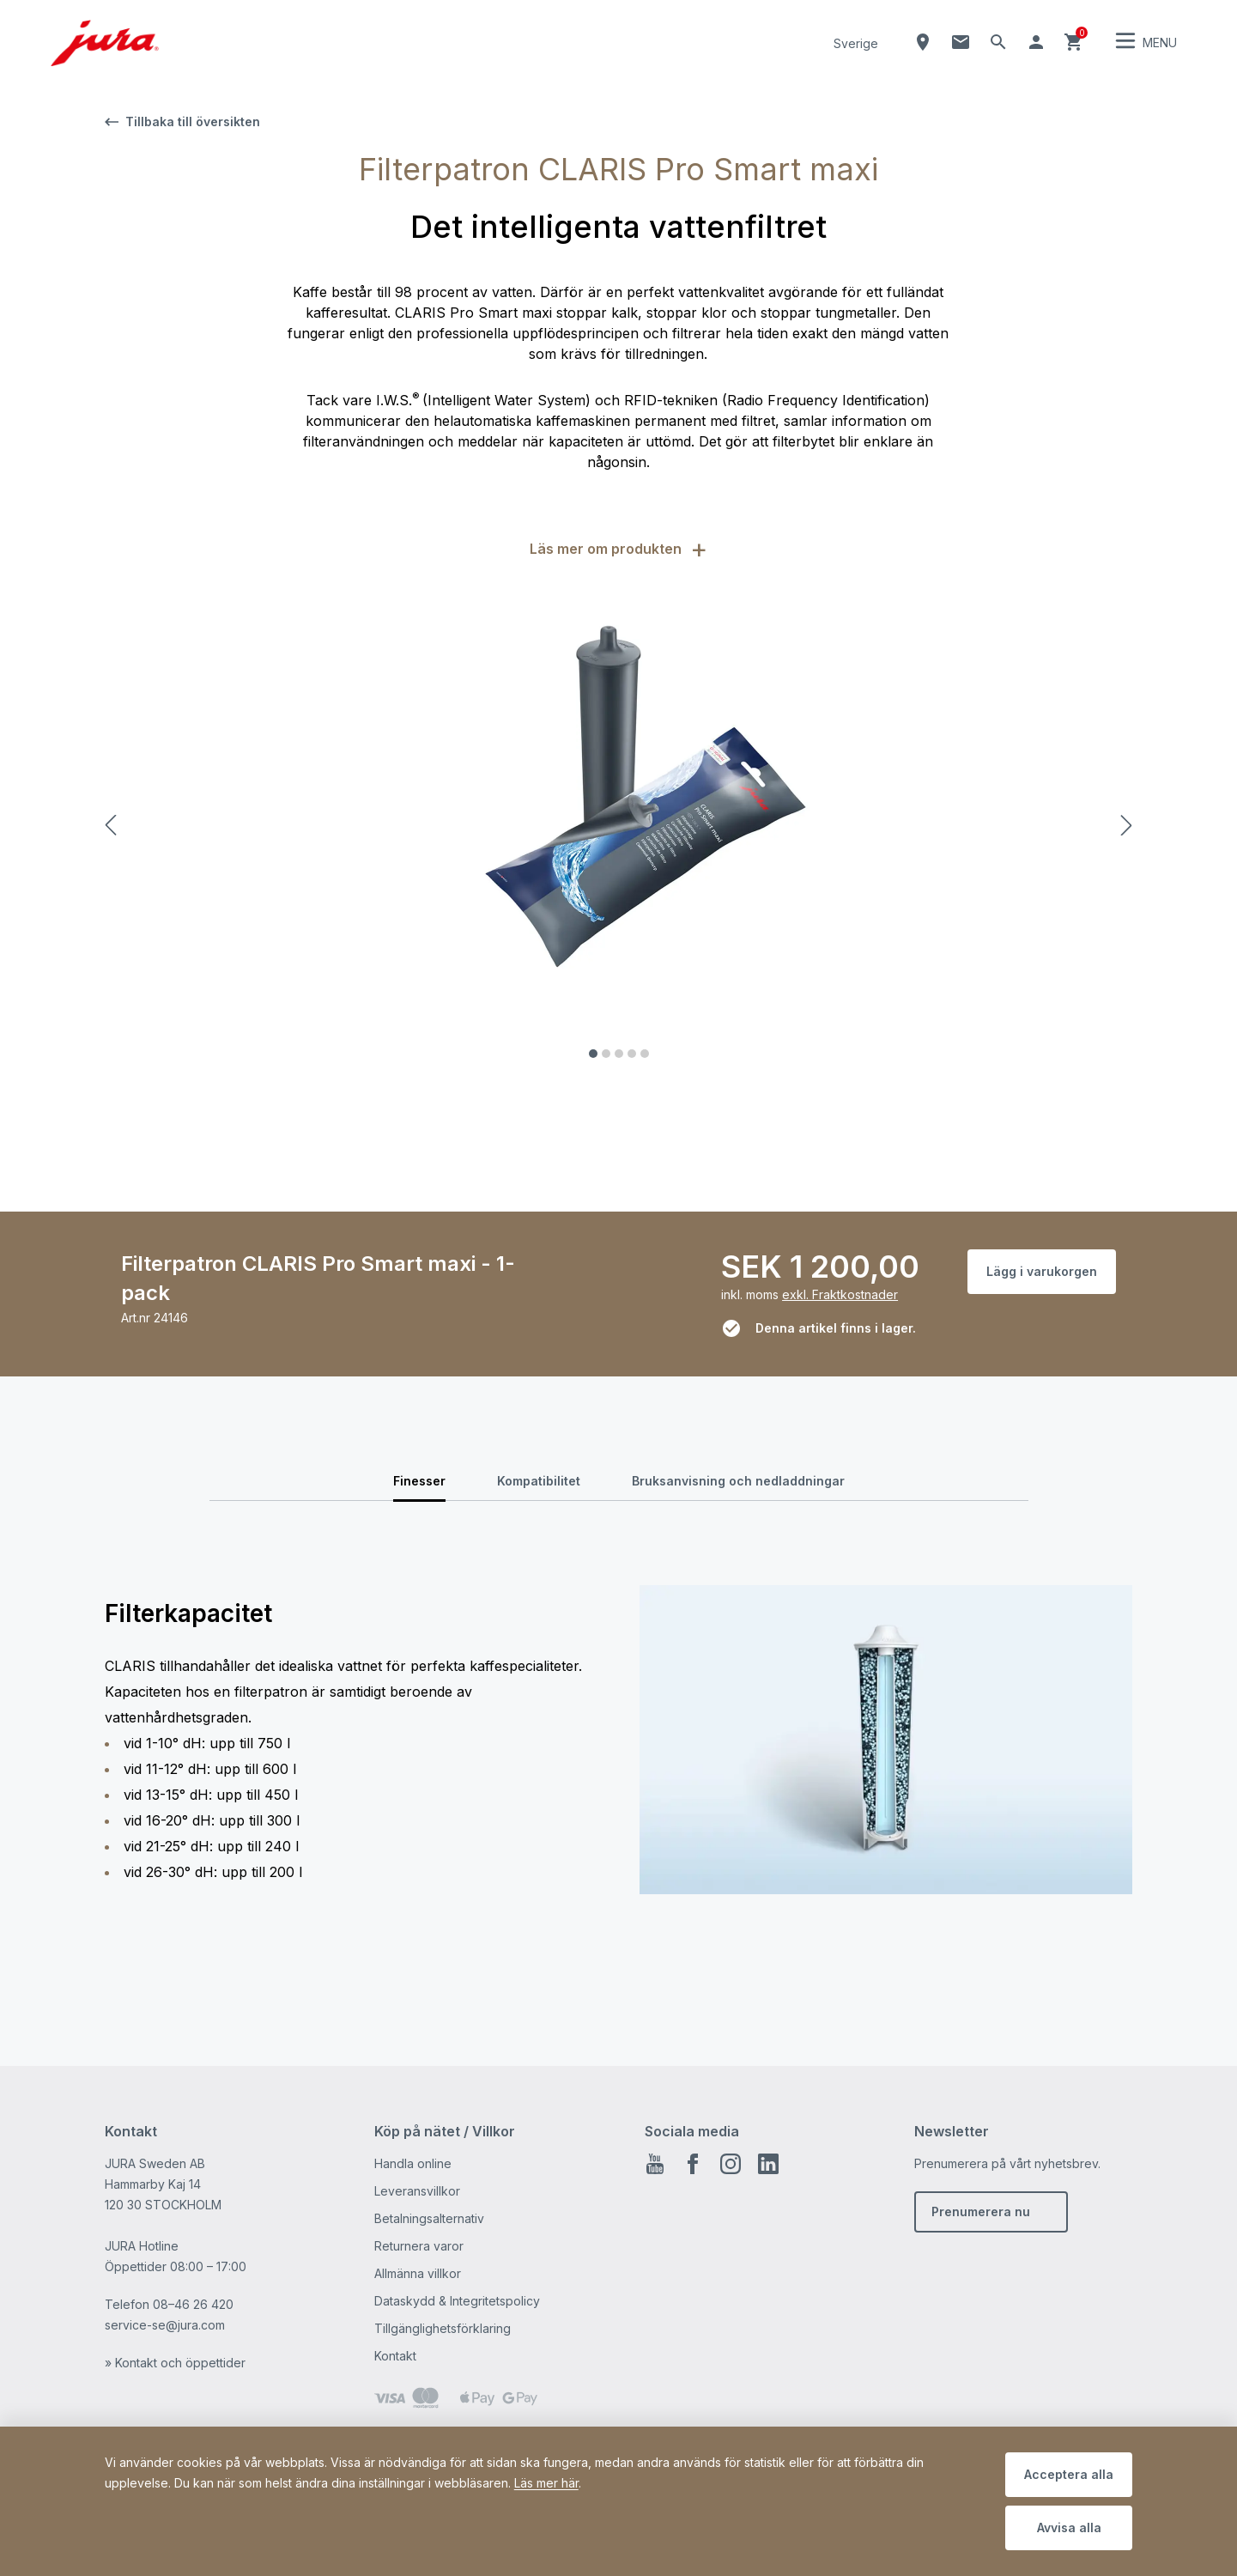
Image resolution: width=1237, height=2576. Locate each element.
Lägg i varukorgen (1041, 1271)
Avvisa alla (1069, 2527)
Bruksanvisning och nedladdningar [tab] (738, 1480)
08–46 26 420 (193, 2304)
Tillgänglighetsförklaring (442, 2328)
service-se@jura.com (165, 2325)
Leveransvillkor (417, 2191)
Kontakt (395, 2355)
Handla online (413, 2163)
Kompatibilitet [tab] (538, 1480)
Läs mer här (546, 2483)
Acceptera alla (1068, 2474)
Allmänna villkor (417, 2273)
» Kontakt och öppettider (175, 2362)
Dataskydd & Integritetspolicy (457, 2300)
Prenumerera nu (980, 2211)
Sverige (856, 43)
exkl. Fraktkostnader (840, 1294)
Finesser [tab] (419, 1480)
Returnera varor (419, 2246)
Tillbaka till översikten (182, 121)
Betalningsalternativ (429, 2218)
